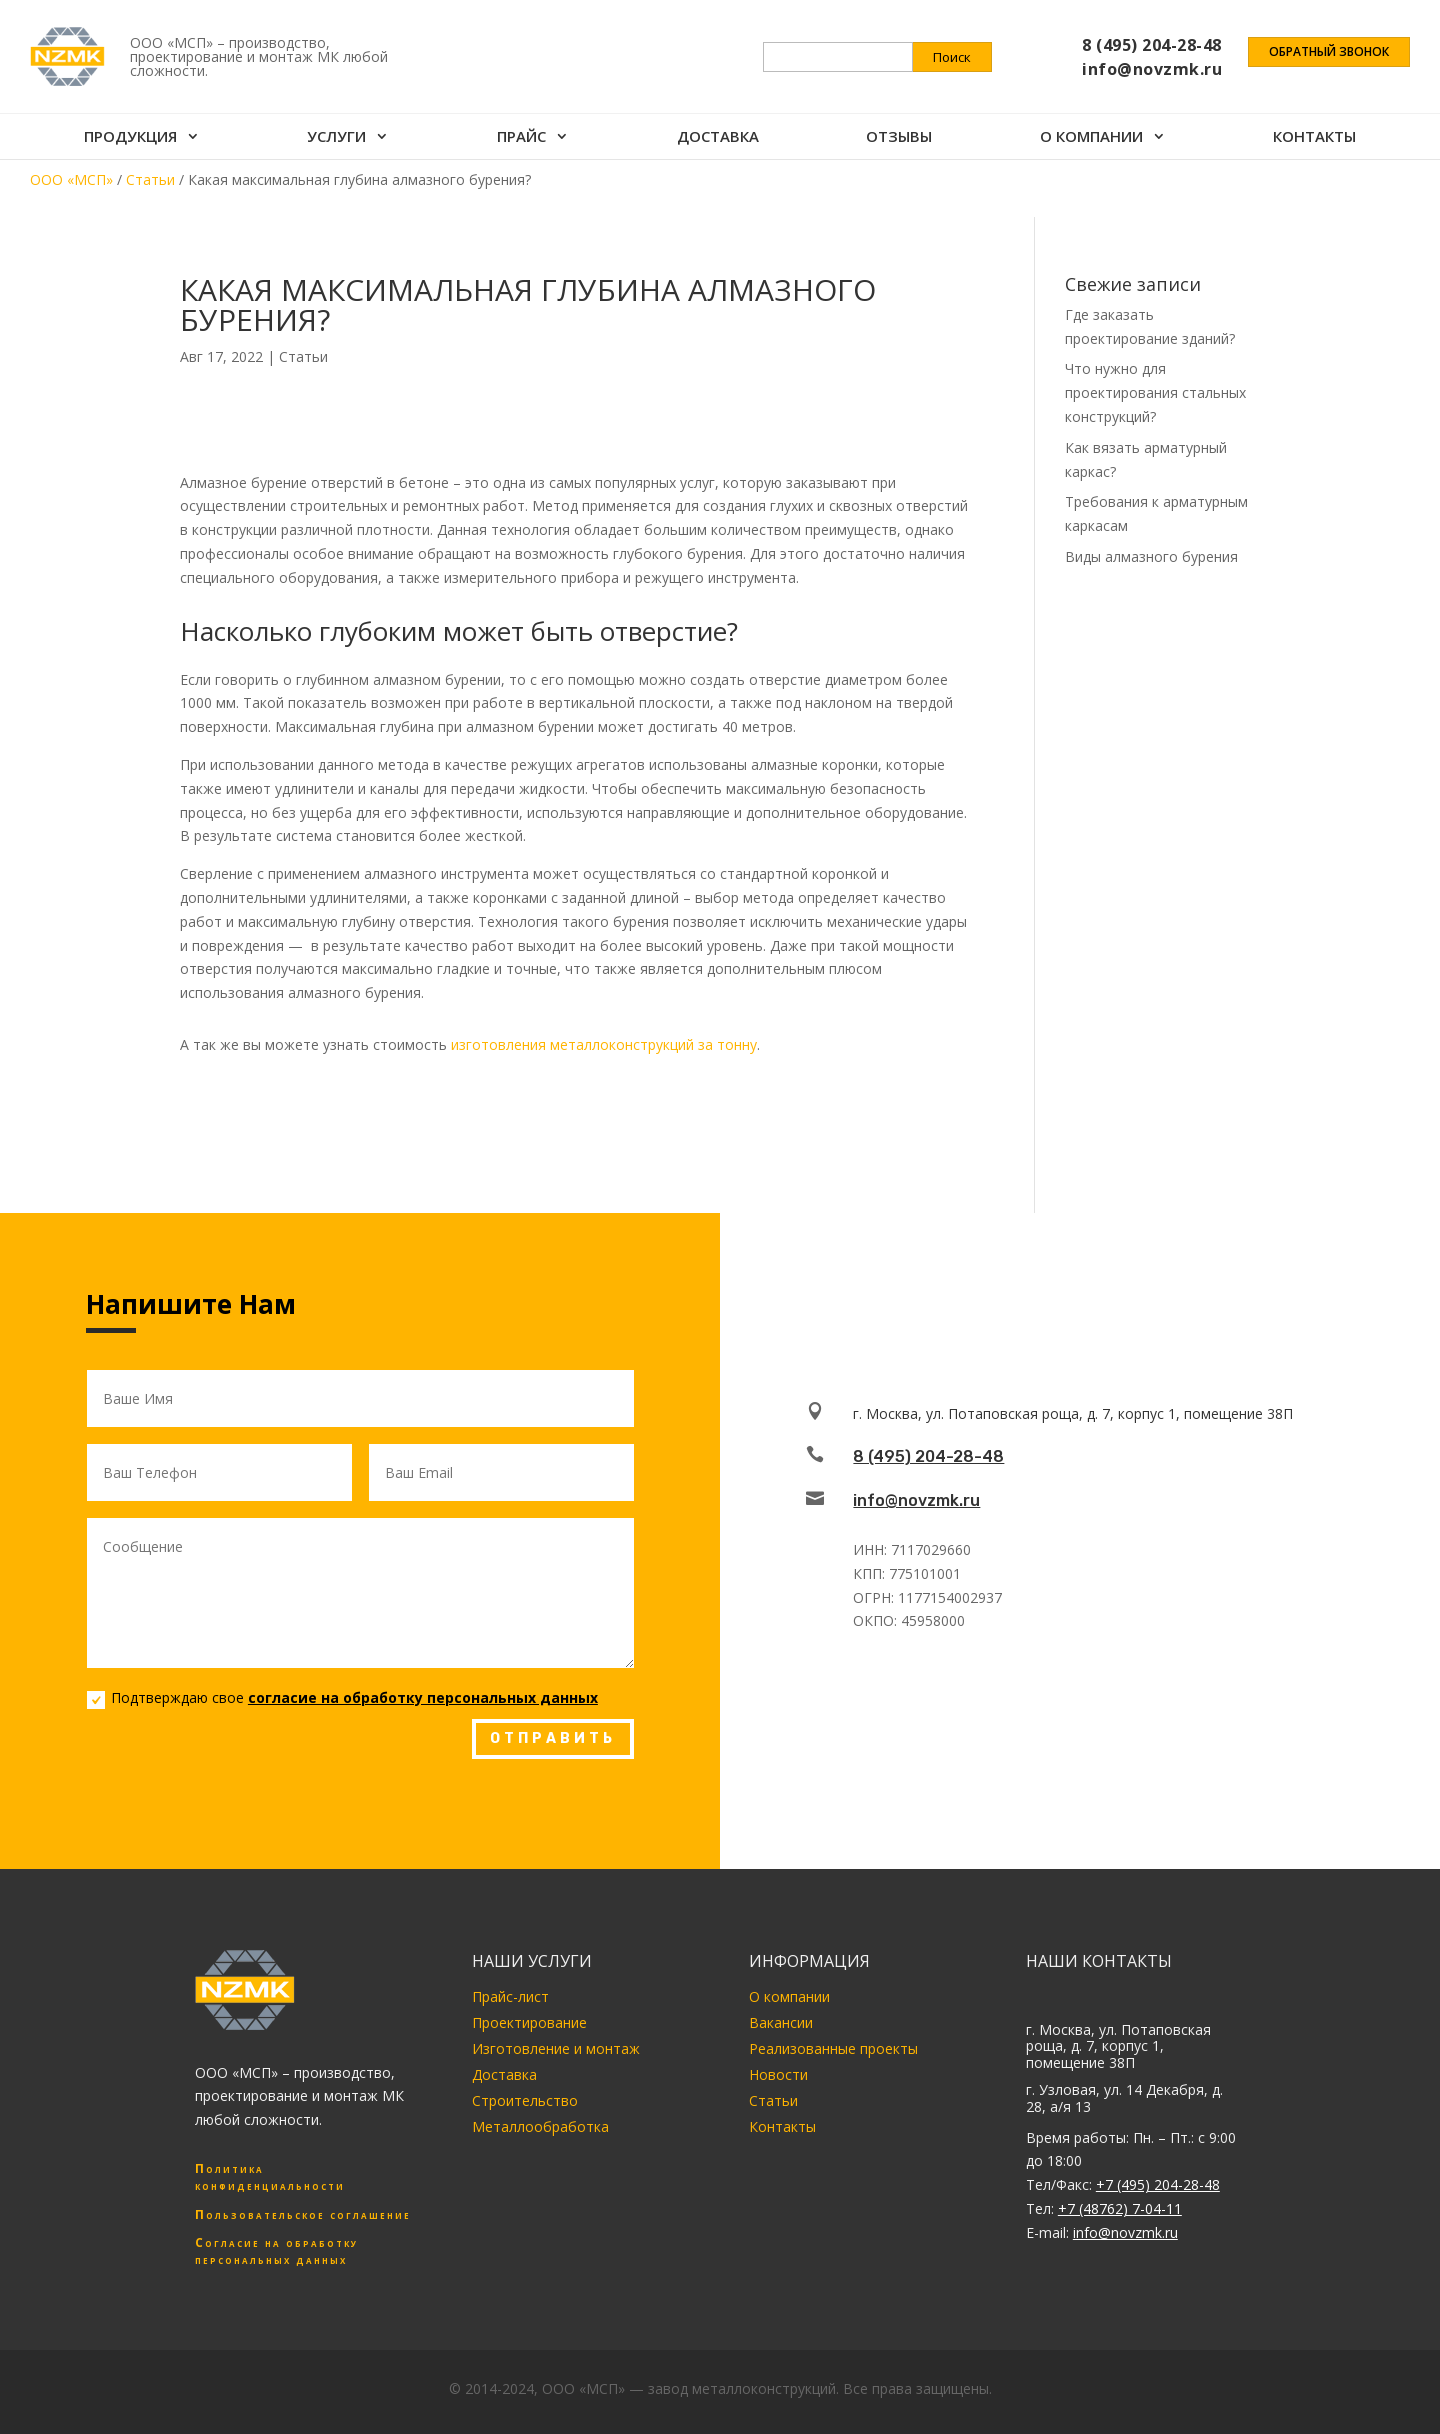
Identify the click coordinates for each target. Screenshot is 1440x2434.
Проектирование (529, 2022)
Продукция (130, 139)
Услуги (336, 139)
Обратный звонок (1329, 52)
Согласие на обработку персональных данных (276, 2251)
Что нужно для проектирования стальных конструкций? (1155, 392)
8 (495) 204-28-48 (928, 1456)
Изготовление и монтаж (556, 2048)
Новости (778, 2074)
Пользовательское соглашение (303, 2214)
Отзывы (899, 139)
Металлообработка (540, 2126)
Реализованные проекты (833, 2048)
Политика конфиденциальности (270, 2177)
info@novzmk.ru (916, 1500)
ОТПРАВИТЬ (553, 1738)
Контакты (1314, 139)
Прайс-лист (510, 1996)
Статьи (303, 356)
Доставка (718, 139)
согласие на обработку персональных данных (423, 1697)
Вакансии (781, 2022)
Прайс (521, 139)
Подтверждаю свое (342, 1698)
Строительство (525, 2100)
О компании (1091, 139)
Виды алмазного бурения (1151, 556)
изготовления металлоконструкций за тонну (604, 1044)
